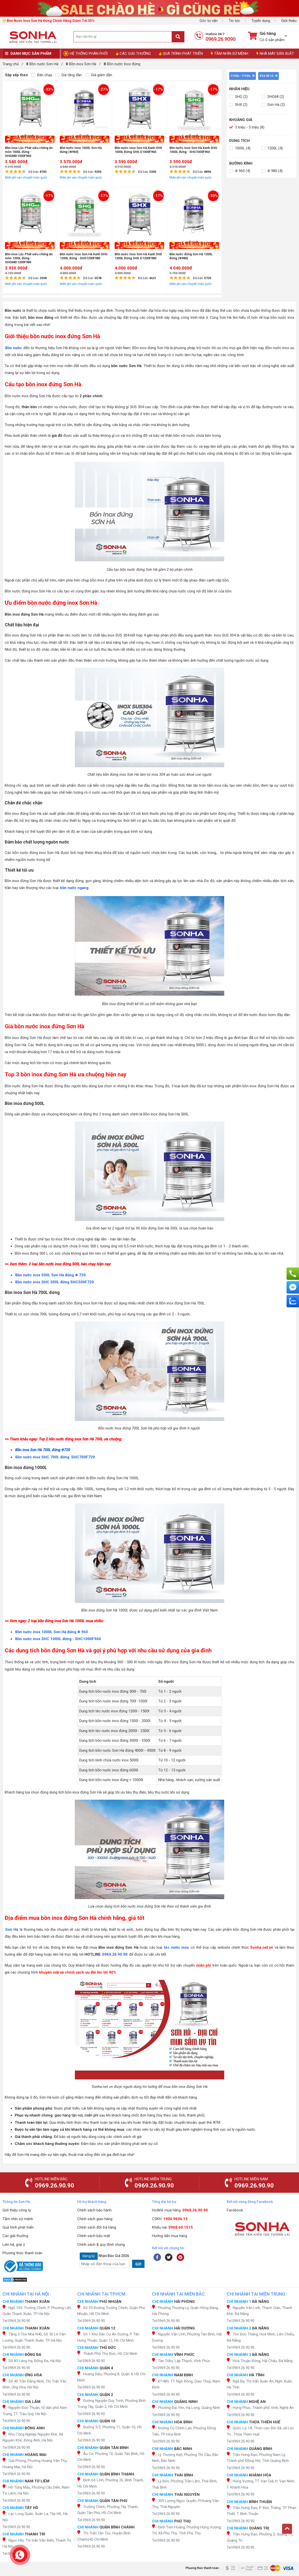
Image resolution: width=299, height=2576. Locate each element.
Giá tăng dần (69, 75)
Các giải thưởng (15, 2236)
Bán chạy (41, 75)
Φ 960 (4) (239, 171)
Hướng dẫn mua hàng (169, 2236)
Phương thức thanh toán (22, 2253)
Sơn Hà (11, 1929)
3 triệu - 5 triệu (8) (246, 127)
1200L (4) (272, 148)
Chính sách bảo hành (94, 2210)
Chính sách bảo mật (93, 2236)
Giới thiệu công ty (16, 2210)
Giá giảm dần (98, 75)
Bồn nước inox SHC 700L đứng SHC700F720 (55, 1457)
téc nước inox (176, 1947)
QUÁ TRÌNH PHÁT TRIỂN (181, 53)
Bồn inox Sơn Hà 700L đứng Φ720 (42, 1450)
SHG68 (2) (273, 97)
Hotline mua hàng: (180, 2210)
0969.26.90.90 (115, 1954)
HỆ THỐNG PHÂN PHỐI (89, 53)
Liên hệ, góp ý (13, 2244)
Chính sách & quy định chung (101, 2244)
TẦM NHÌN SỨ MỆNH (229, 53)
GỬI (138, 2264)
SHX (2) (238, 105)
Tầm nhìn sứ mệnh (17, 2219)
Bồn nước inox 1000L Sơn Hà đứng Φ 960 (51, 1632)
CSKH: (170, 2219)
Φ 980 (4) (272, 171)
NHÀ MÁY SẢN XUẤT (275, 53)
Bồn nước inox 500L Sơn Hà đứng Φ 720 (50, 1275)
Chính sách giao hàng (94, 2219)
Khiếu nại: (172, 2227)
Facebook (235, 2210)
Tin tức (234, 20)
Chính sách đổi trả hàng (96, 2227)
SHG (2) (238, 97)
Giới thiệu (289, 20)
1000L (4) (239, 148)
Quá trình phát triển (18, 2227)
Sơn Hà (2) (273, 105)
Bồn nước (13, 348)
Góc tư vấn (209, 20)
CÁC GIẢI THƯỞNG (133, 53)
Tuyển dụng (260, 20)
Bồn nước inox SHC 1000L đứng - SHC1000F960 (58, 1639)
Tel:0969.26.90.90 (16, 2320)
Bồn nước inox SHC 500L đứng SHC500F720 (54, 1282)
